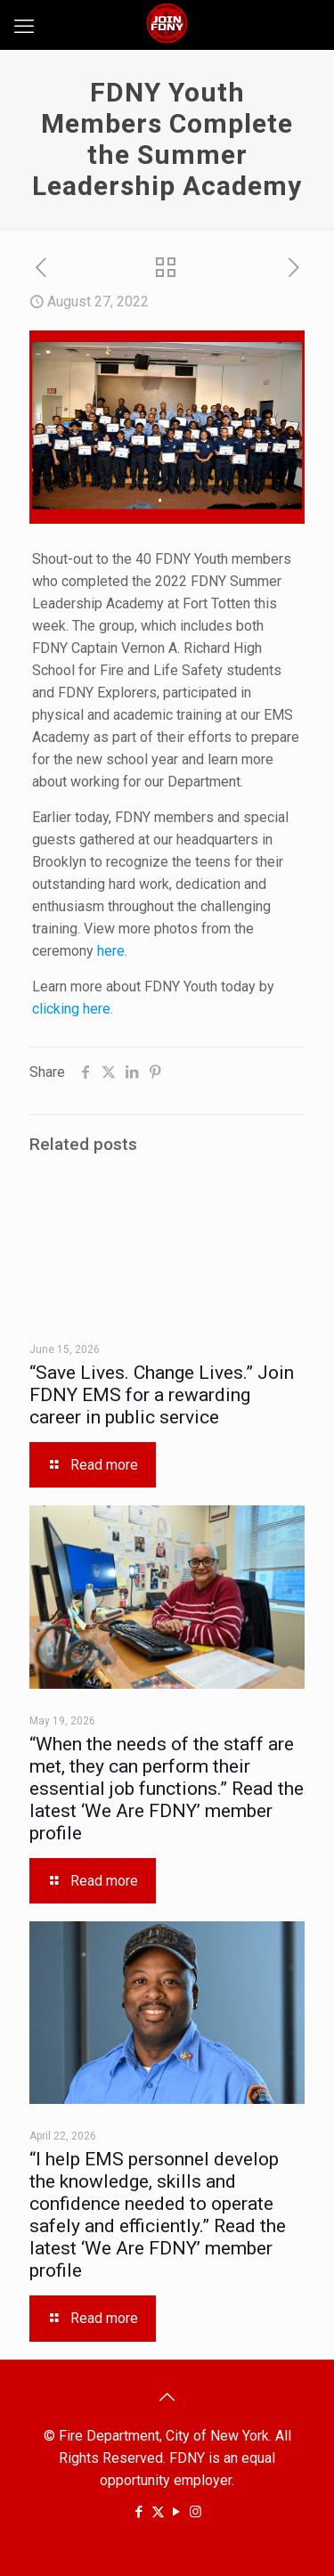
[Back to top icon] (167, 2397)
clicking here (71, 1008)
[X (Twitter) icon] (158, 2512)
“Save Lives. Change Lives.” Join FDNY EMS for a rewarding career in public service (161, 1395)
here (111, 950)
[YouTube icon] (176, 2512)
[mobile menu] (24, 27)
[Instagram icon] (195, 2512)
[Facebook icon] (139, 2512)
